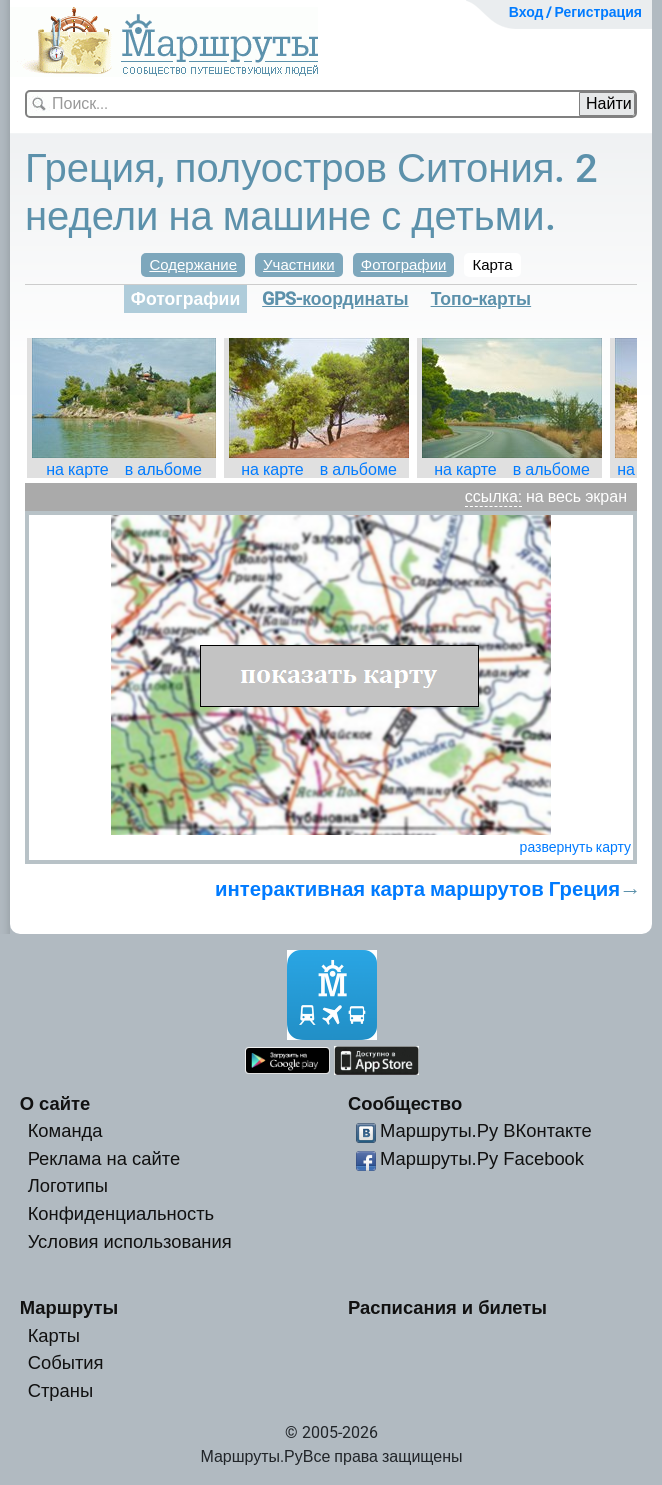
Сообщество (405, 1103)
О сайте (55, 1103)
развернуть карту (575, 847)
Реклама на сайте (104, 1158)
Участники (299, 265)
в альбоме (163, 469)
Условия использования (130, 1241)
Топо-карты (481, 299)
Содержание (193, 265)
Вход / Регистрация (575, 12)
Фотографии (404, 265)
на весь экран (576, 496)
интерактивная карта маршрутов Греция (417, 889)
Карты (54, 1335)
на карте (77, 469)
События (66, 1362)
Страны (61, 1390)
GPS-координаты (335, 299)
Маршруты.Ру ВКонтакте (486, 1130)
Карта (492, 265)
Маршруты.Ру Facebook (482, 1158)
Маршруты (69, 1307)
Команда (65, 1130)
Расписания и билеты (447, 1307)
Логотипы (68, 1185)
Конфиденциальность (121, 1213)
